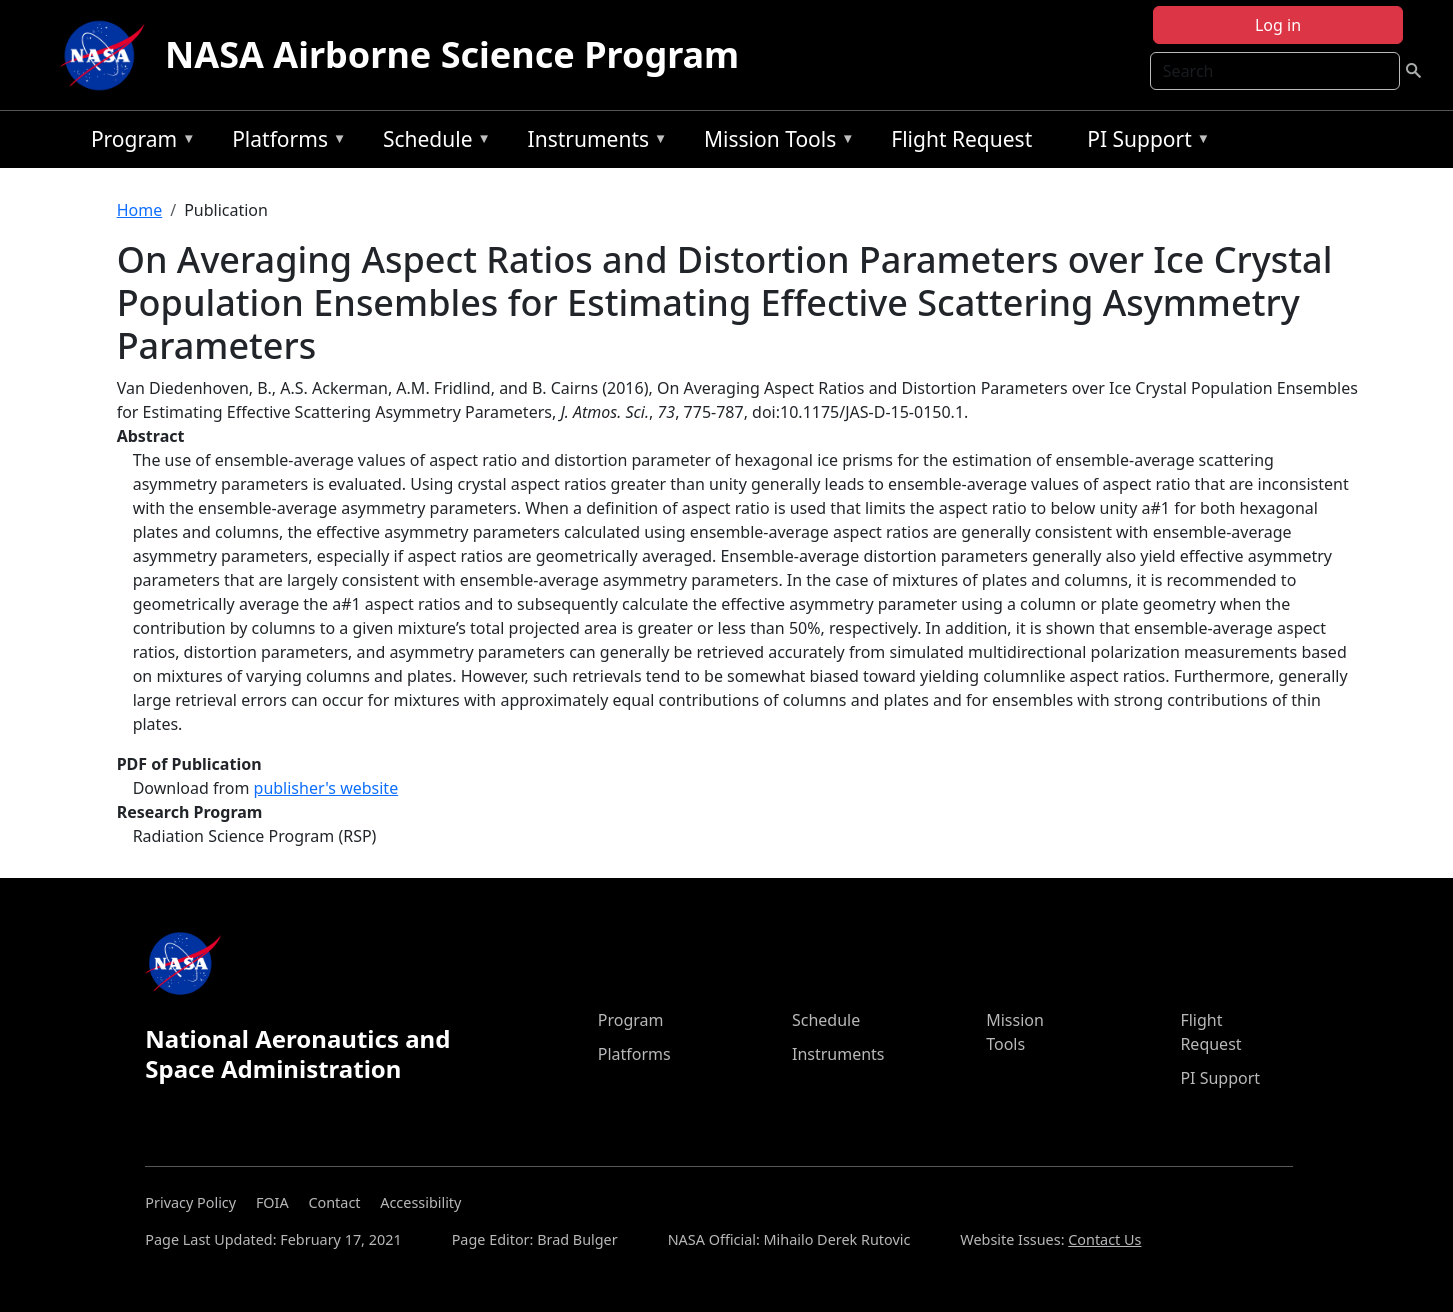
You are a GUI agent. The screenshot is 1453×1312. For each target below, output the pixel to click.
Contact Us (1104, 1239)
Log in (1278, 25)
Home (140, 210)
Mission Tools (774, 142)
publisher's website (326, 788)
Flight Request (961, 139)
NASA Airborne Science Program (452, 54)
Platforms (284, 142)
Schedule (432, 142)
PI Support (1143, 142)
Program (138, 142)
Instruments (593, 142)
